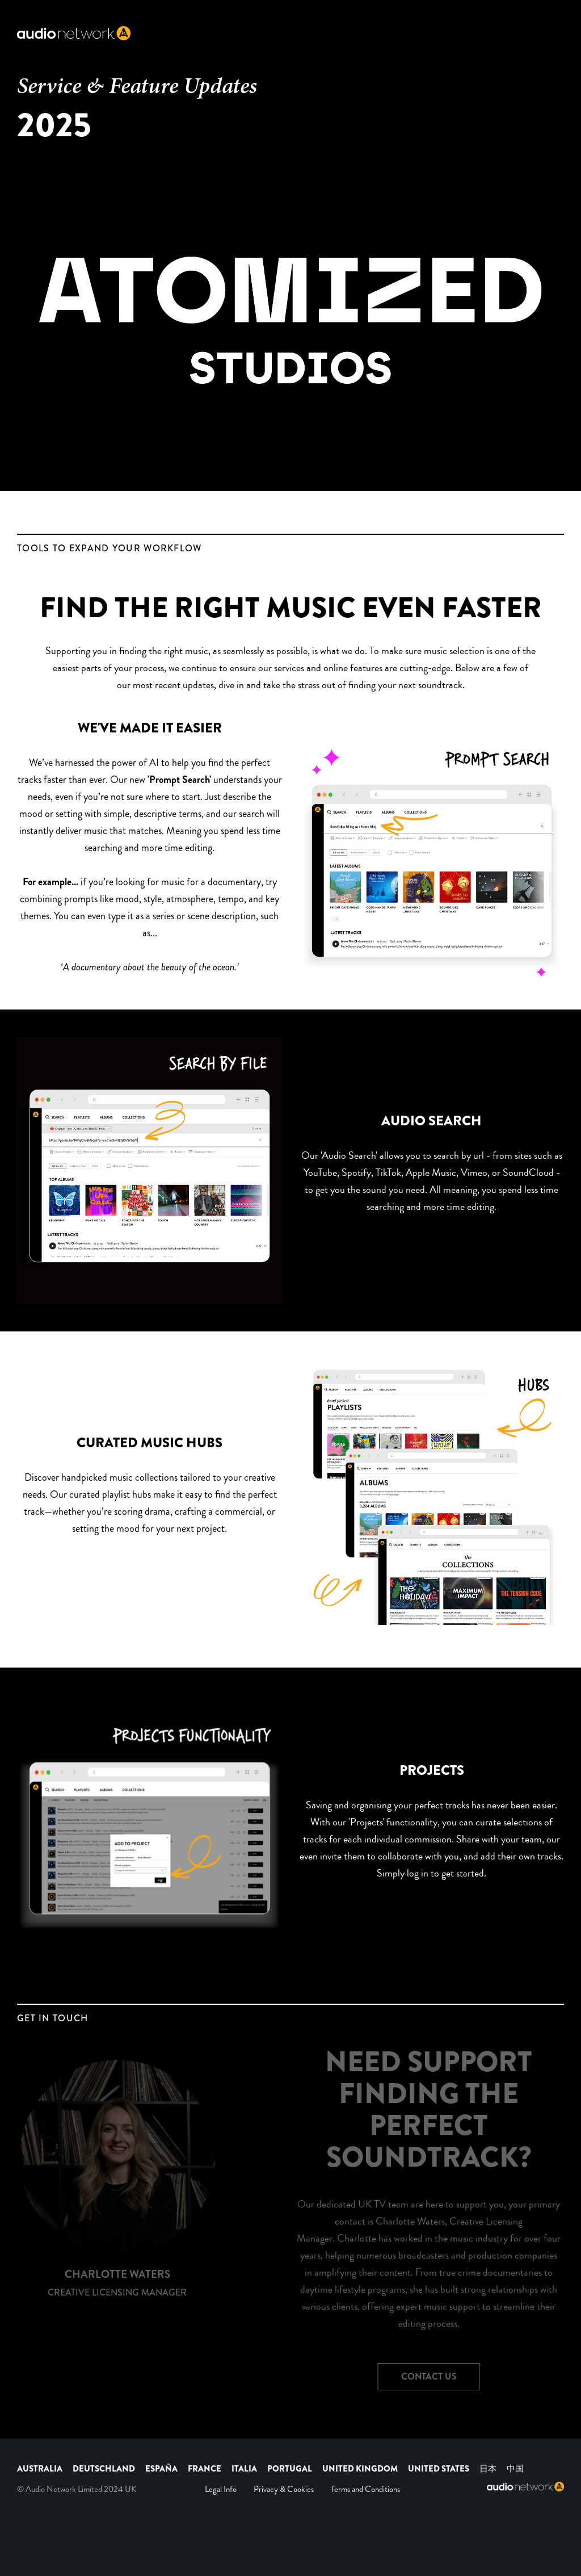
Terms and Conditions (365, 2489)
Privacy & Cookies (284, 2489)
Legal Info (221, 2489)
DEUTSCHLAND (104, 2468)
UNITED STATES (439, 2468)
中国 (515, 2468)
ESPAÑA (161, 2468)
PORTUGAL (289, 2468)
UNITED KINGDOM (360, 2468)
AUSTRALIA (39, 2468)
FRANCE (204, 2468)
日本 (487, 2468)
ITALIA (244, 2468)
